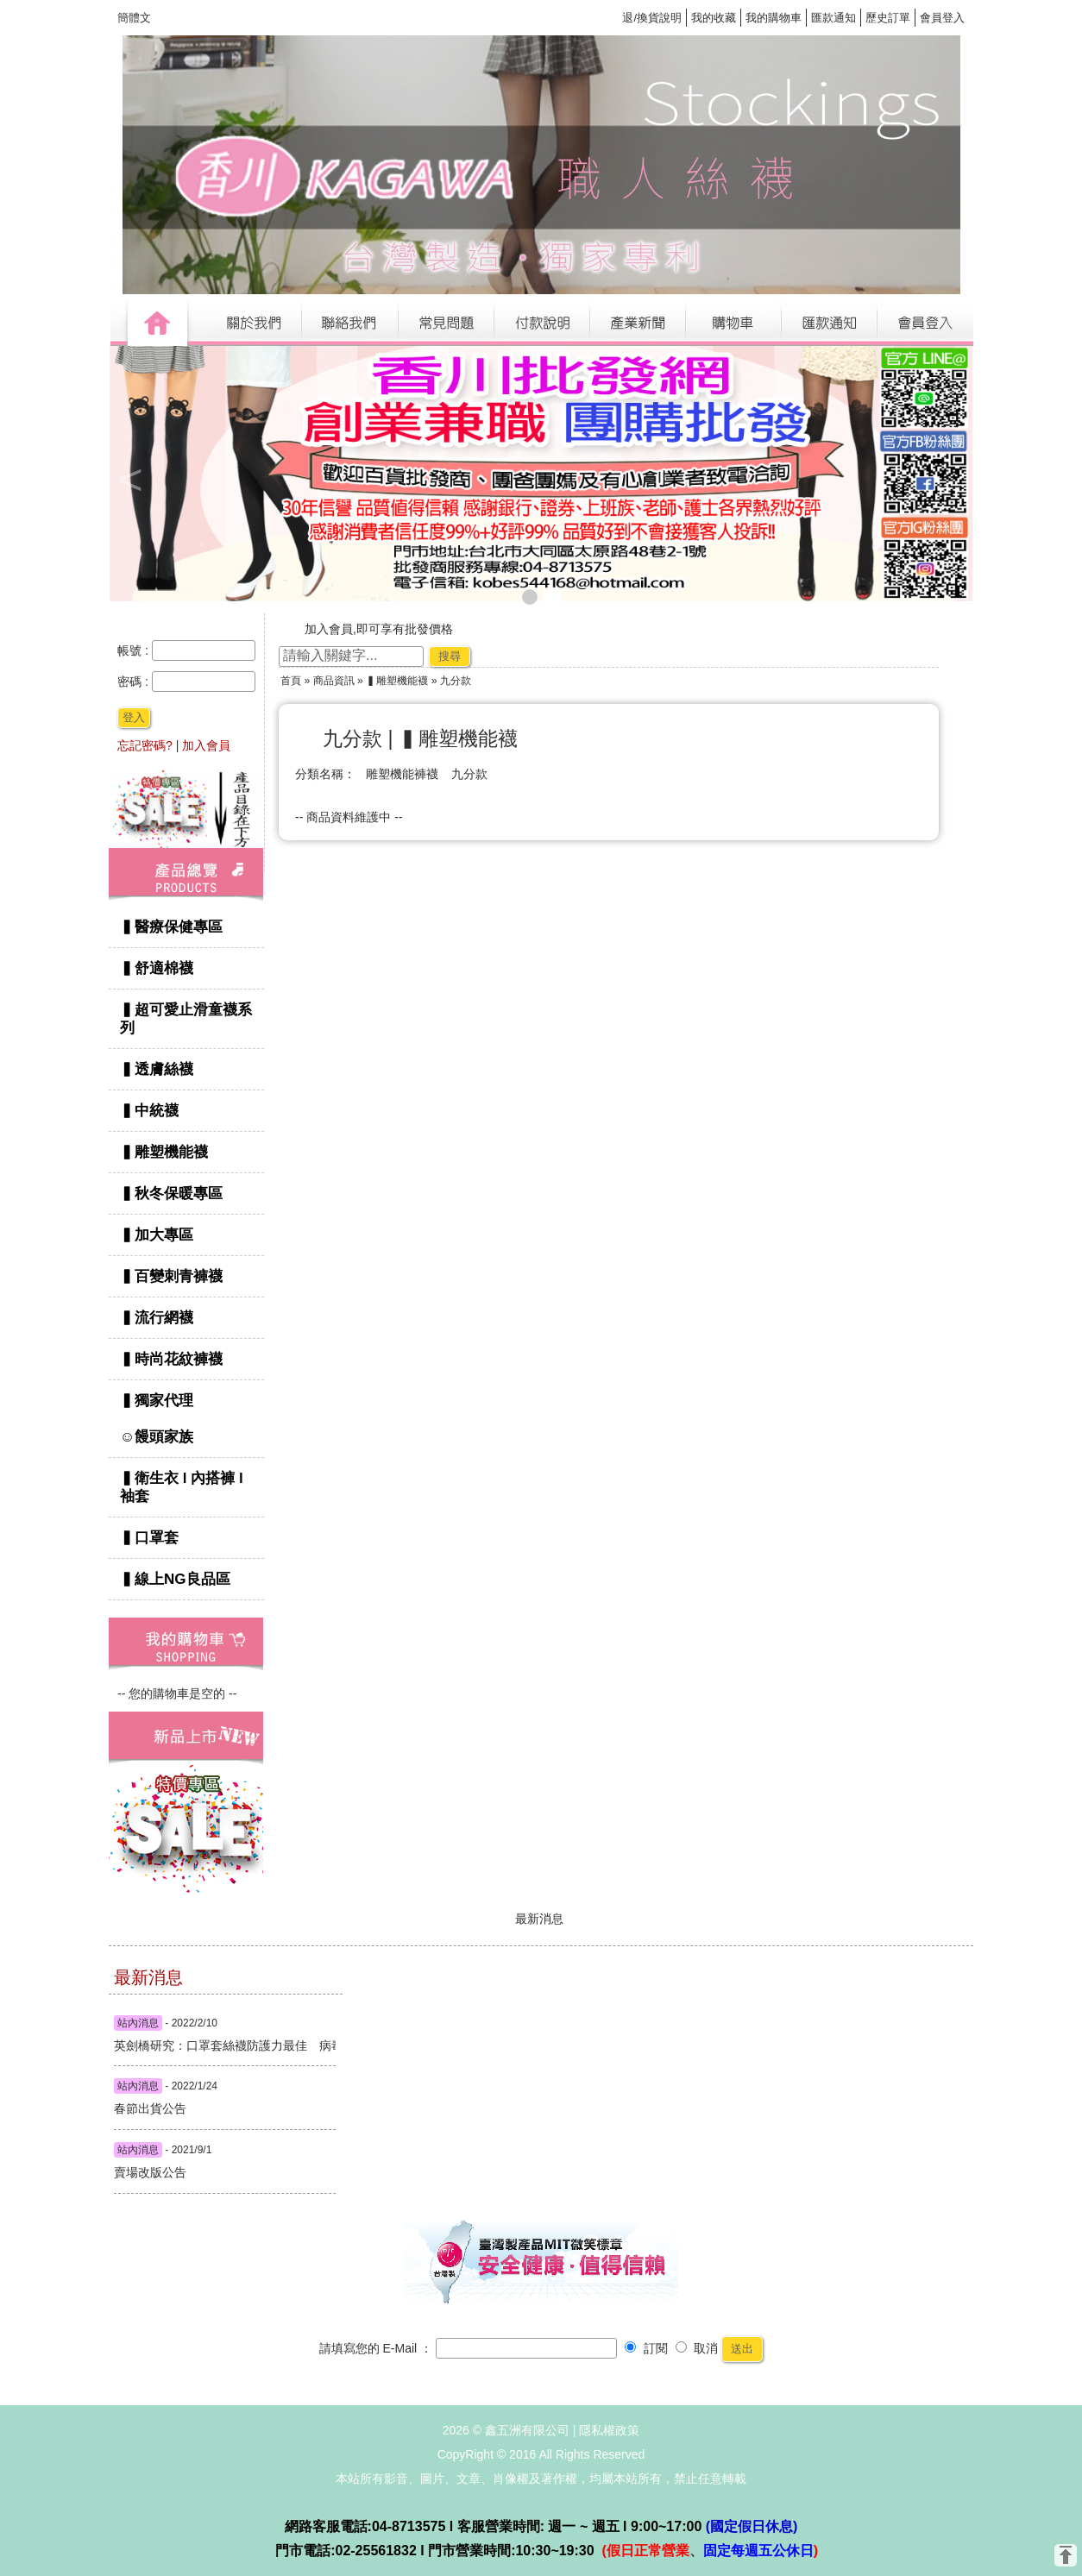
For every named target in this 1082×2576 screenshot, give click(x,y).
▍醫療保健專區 (171, 927)
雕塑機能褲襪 (402, 774)
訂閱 (646, 2348)
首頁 (290, 681)
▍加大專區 (156, 1235)
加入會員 (206, 745)
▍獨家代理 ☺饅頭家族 (188, 1418)
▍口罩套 (149, 1538)
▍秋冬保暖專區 (171, 1193)
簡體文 (134, 17)
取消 (697, 2348)
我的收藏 (713, 17)
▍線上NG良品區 (175, 1579)
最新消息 (539, 1919)
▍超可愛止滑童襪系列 (186, 1019)
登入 (134, 717)
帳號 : (134, 650)
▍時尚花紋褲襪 (171, 1359)
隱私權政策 (609, 2430)
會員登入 (942, 17)
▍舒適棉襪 (156, 968)
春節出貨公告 (147, 2108)
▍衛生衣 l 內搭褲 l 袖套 (181, 1487)
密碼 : (134, 681)
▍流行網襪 (156, 1318)
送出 (742, 2348)
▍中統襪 (149, 1111)
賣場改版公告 (147, 2172)
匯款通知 (833, 17)
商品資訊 (334, 681)
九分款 (469, 774)
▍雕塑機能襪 (164, 1152)
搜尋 (449, 656)
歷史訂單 (887, 17)
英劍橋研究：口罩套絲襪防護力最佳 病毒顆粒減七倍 (147, 2045)
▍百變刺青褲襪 (171, 1276)
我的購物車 (773, 17)
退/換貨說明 (652, 17)
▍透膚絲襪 (156, 1069)
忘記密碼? (145, 745)
